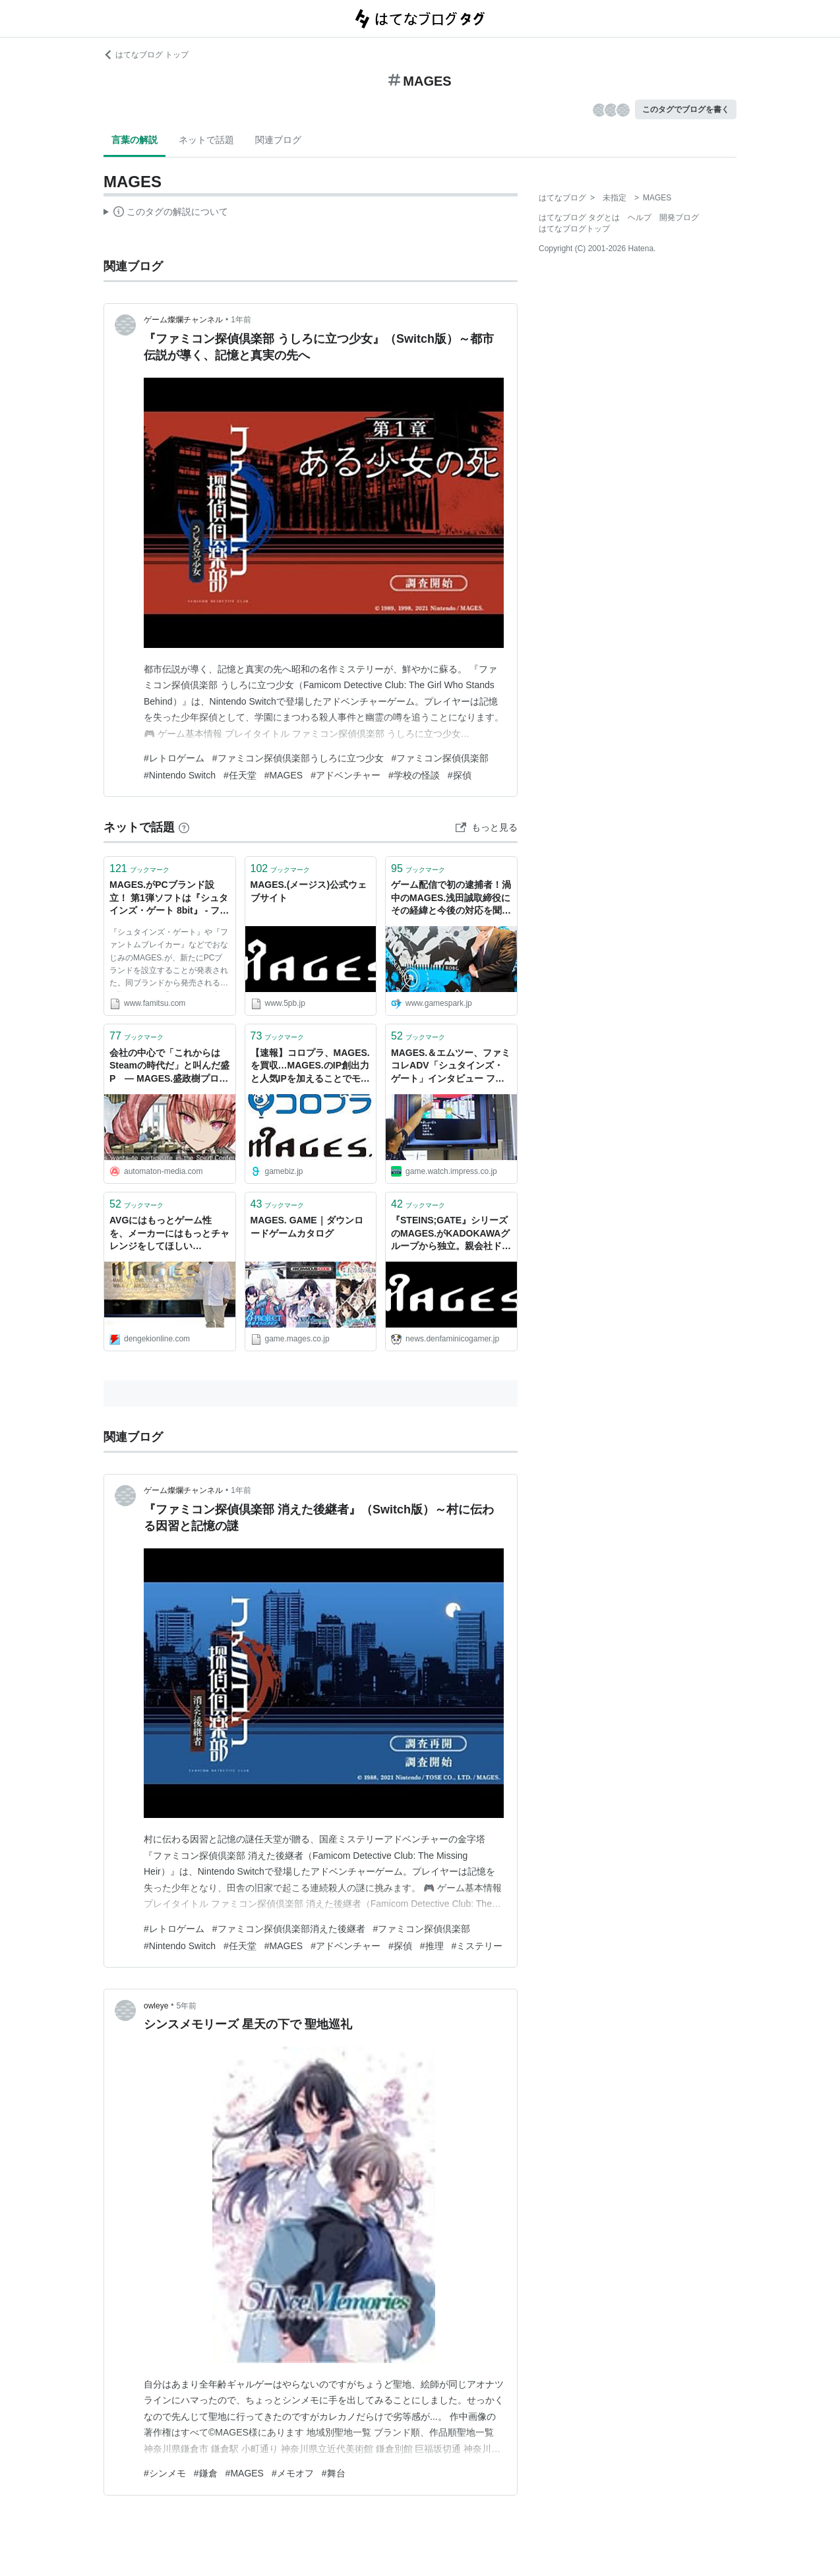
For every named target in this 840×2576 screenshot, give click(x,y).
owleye (156, 2005)
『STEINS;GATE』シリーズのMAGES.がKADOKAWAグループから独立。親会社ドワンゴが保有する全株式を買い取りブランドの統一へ (451, 1234)
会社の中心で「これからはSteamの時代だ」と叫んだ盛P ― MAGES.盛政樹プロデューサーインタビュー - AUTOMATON (169, 1066)
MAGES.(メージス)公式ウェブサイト (309, 891)
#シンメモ (165, 2473)
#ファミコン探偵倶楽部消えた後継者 (288, 1928)
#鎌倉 (206, 2473)
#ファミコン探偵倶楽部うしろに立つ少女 (298, 758)
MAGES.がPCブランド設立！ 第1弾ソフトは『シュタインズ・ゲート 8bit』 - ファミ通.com (169, 898)
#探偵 (459, 775)
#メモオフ (293, 2473)
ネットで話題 (206, 139)
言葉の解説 (134, 139)
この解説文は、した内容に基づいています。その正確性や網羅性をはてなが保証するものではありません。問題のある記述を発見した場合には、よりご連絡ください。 (166, 213)
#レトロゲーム (174, 758)
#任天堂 (240, 775)
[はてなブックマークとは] (184, 827)
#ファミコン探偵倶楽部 (440, 758)
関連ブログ (278, 139)
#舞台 (333, 2473)
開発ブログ (679, 217)
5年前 (187, 2005)
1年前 (241, 319)
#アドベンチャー (345, 775)
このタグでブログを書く (685, 109)
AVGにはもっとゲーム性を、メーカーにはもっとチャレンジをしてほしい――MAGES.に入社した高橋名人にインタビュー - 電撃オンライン (169, 1234)
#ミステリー (477, 1946)
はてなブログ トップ (146, 54)
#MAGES (283, 775)
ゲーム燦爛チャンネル (183, 319)
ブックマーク (139, 868)
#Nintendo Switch (180, 775)
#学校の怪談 (414, 775)
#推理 (432, 1946)
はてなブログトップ (574, 228)
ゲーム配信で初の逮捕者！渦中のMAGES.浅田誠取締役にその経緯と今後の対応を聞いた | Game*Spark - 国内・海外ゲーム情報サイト (451, 898)
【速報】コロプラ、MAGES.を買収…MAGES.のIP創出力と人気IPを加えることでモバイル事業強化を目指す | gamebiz (310, 1066)
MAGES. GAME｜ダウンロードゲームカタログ (307, 1227)
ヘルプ (639, 217)
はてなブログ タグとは (579, 217)
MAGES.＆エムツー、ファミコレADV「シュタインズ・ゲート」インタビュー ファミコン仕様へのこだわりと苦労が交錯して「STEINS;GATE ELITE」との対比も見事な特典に (451, 1066)
